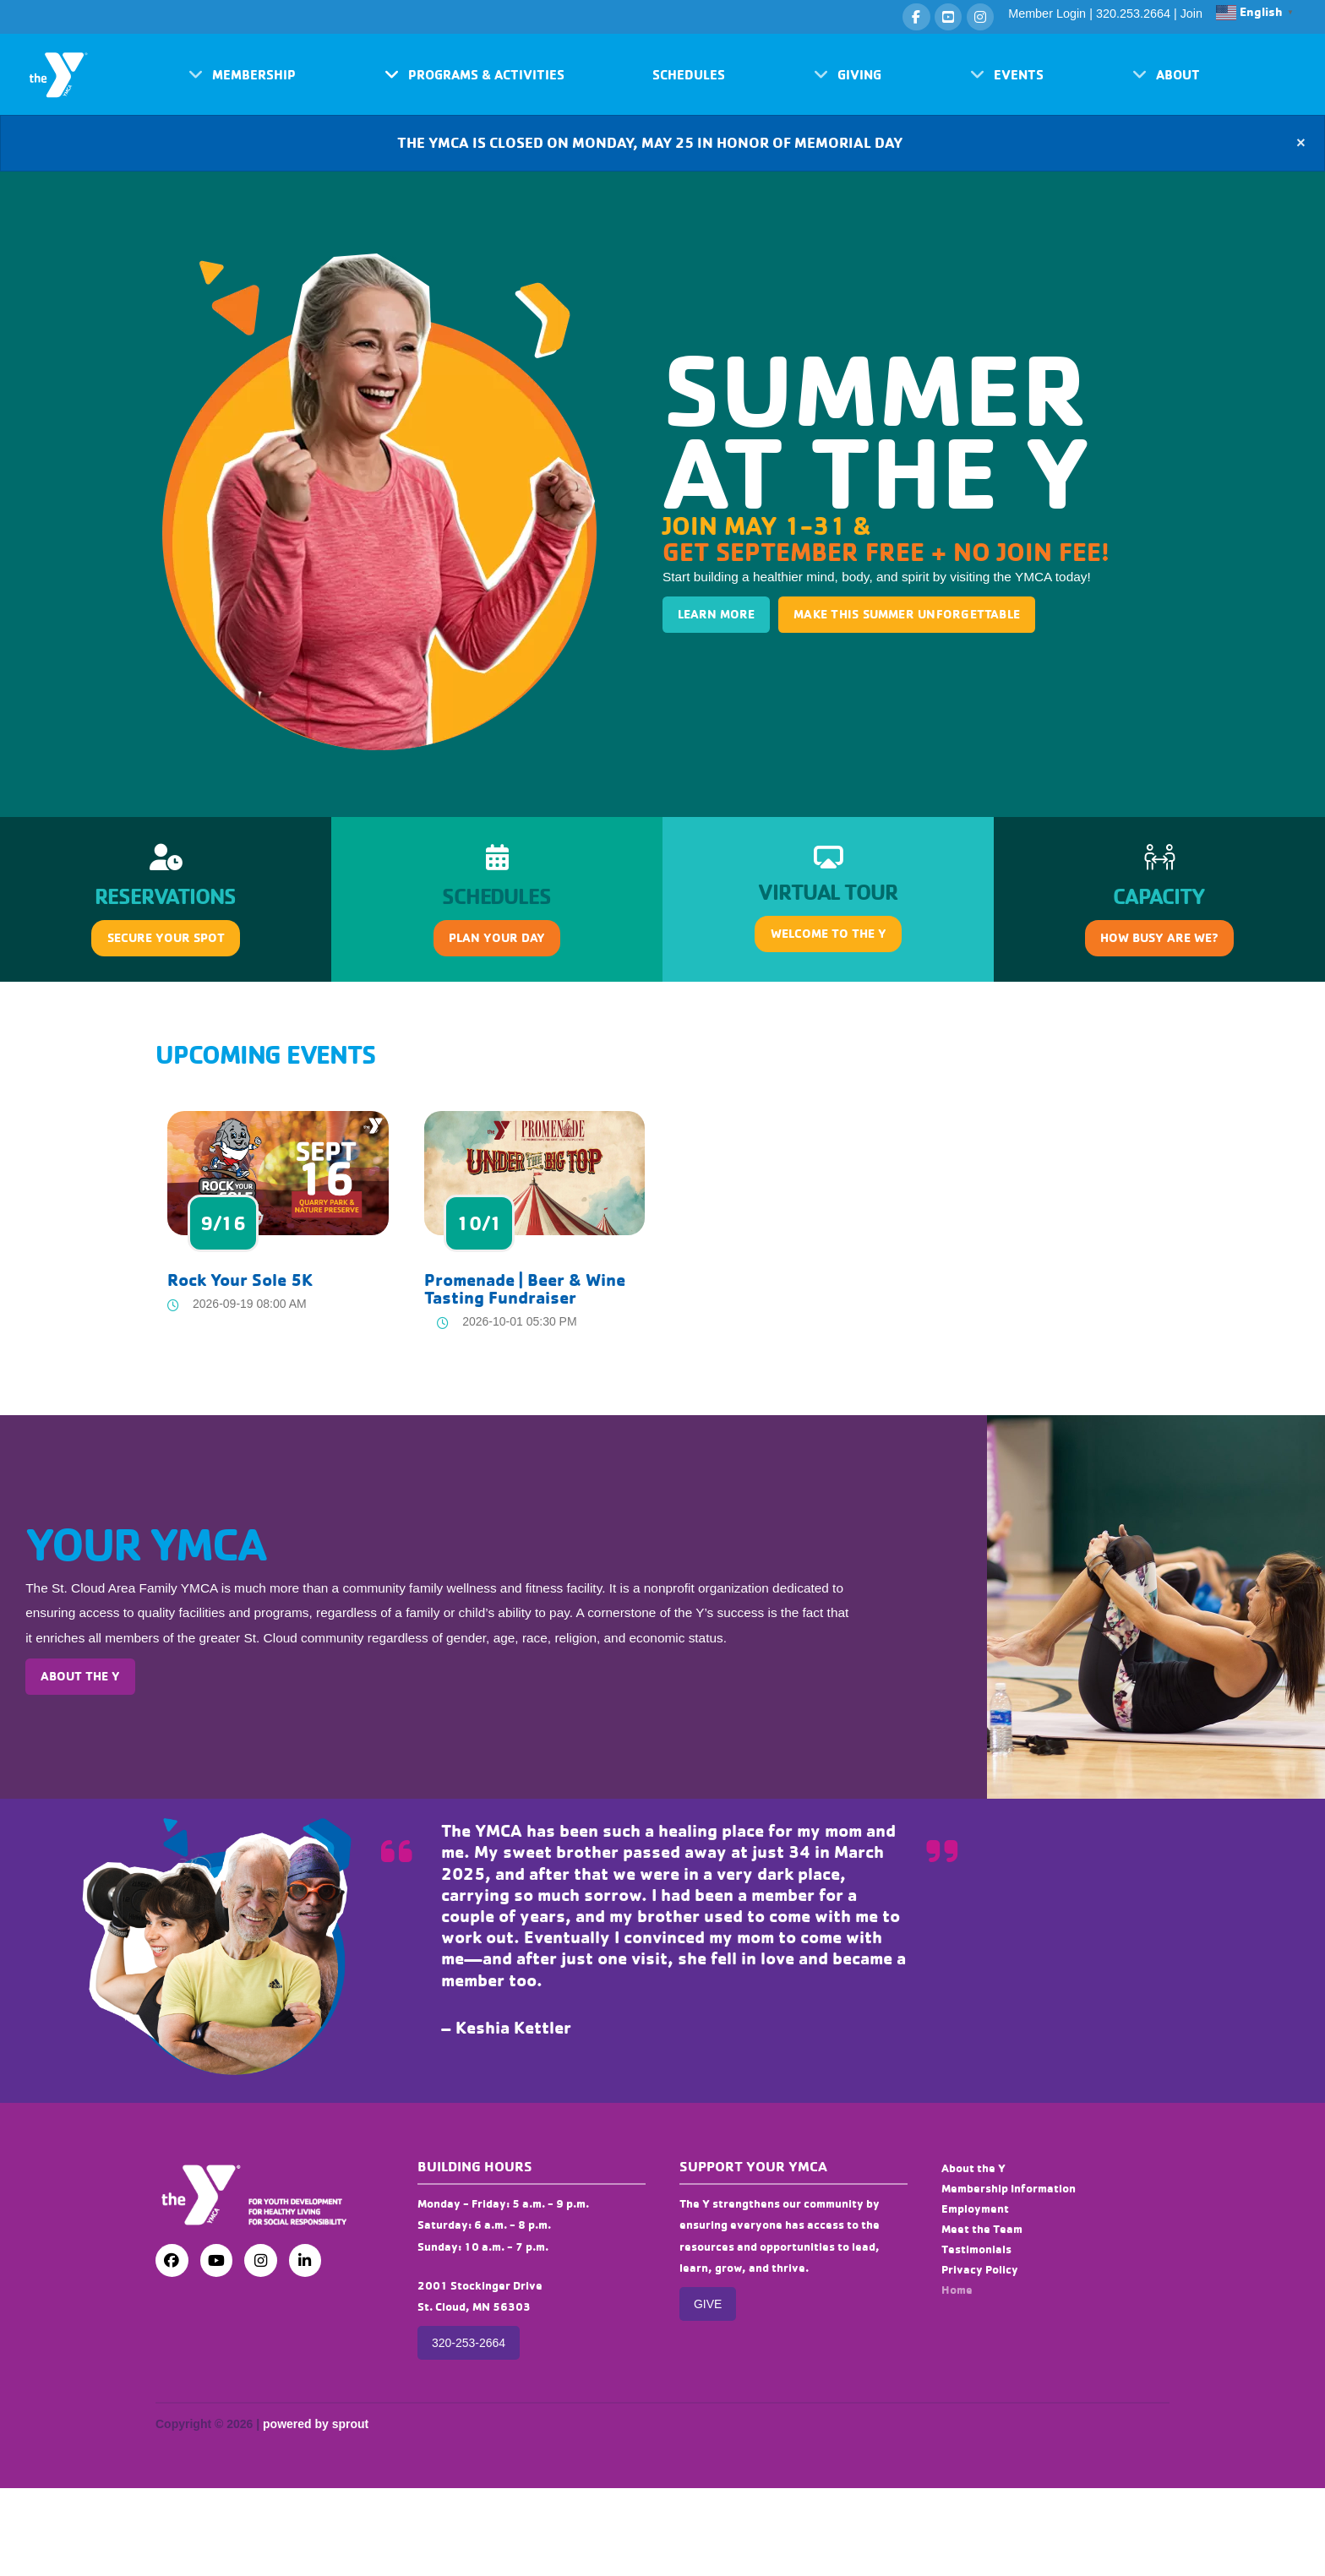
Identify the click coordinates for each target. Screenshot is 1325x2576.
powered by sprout (315, 2424)
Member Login (1047, 13)
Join (1191, 13)
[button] (242, 74)
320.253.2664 (1133, 13)
